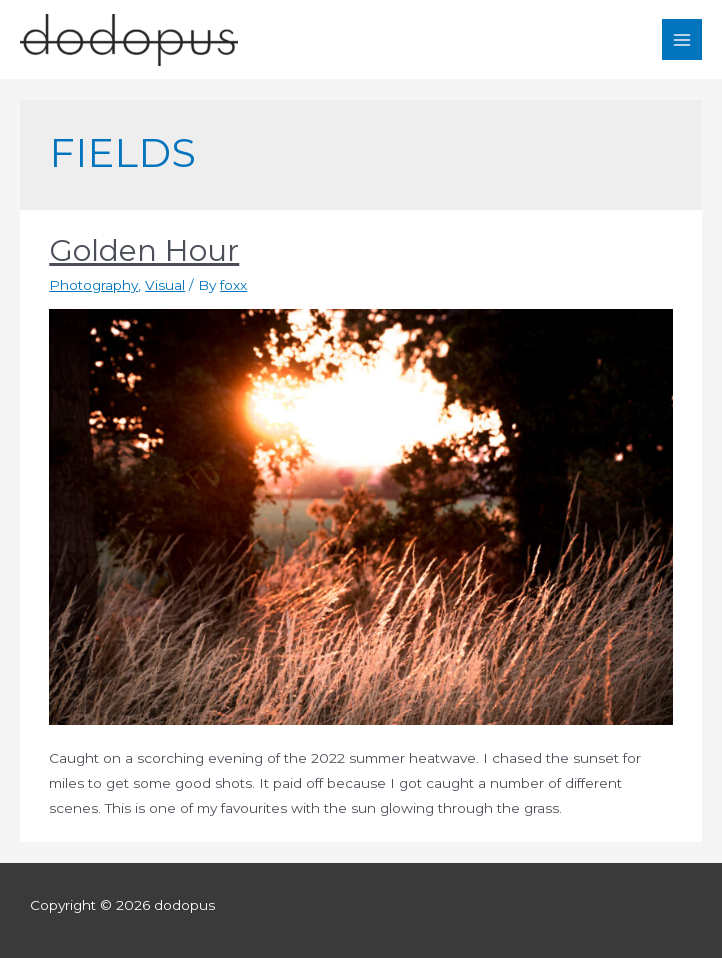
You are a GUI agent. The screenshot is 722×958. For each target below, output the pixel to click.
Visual (165, 285)
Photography (93, 285)
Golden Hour (144, 250)
